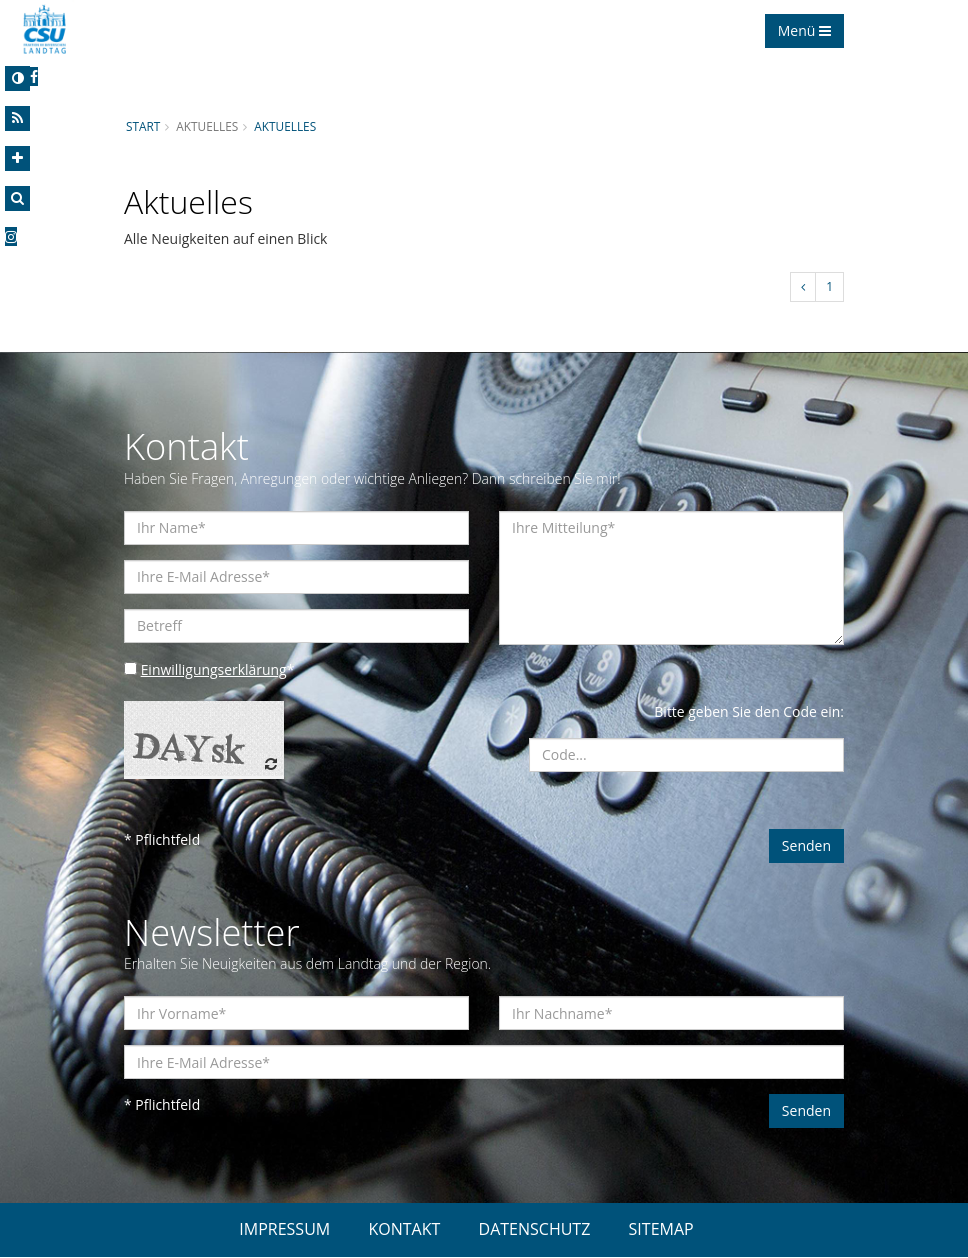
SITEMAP (661, 1230)
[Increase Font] (17, 158)
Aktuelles (286, 126)
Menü (804, 30)
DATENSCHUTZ (535, 1230)
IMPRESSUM (284, 1230)
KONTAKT (404, 1230)
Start (143, 126)
